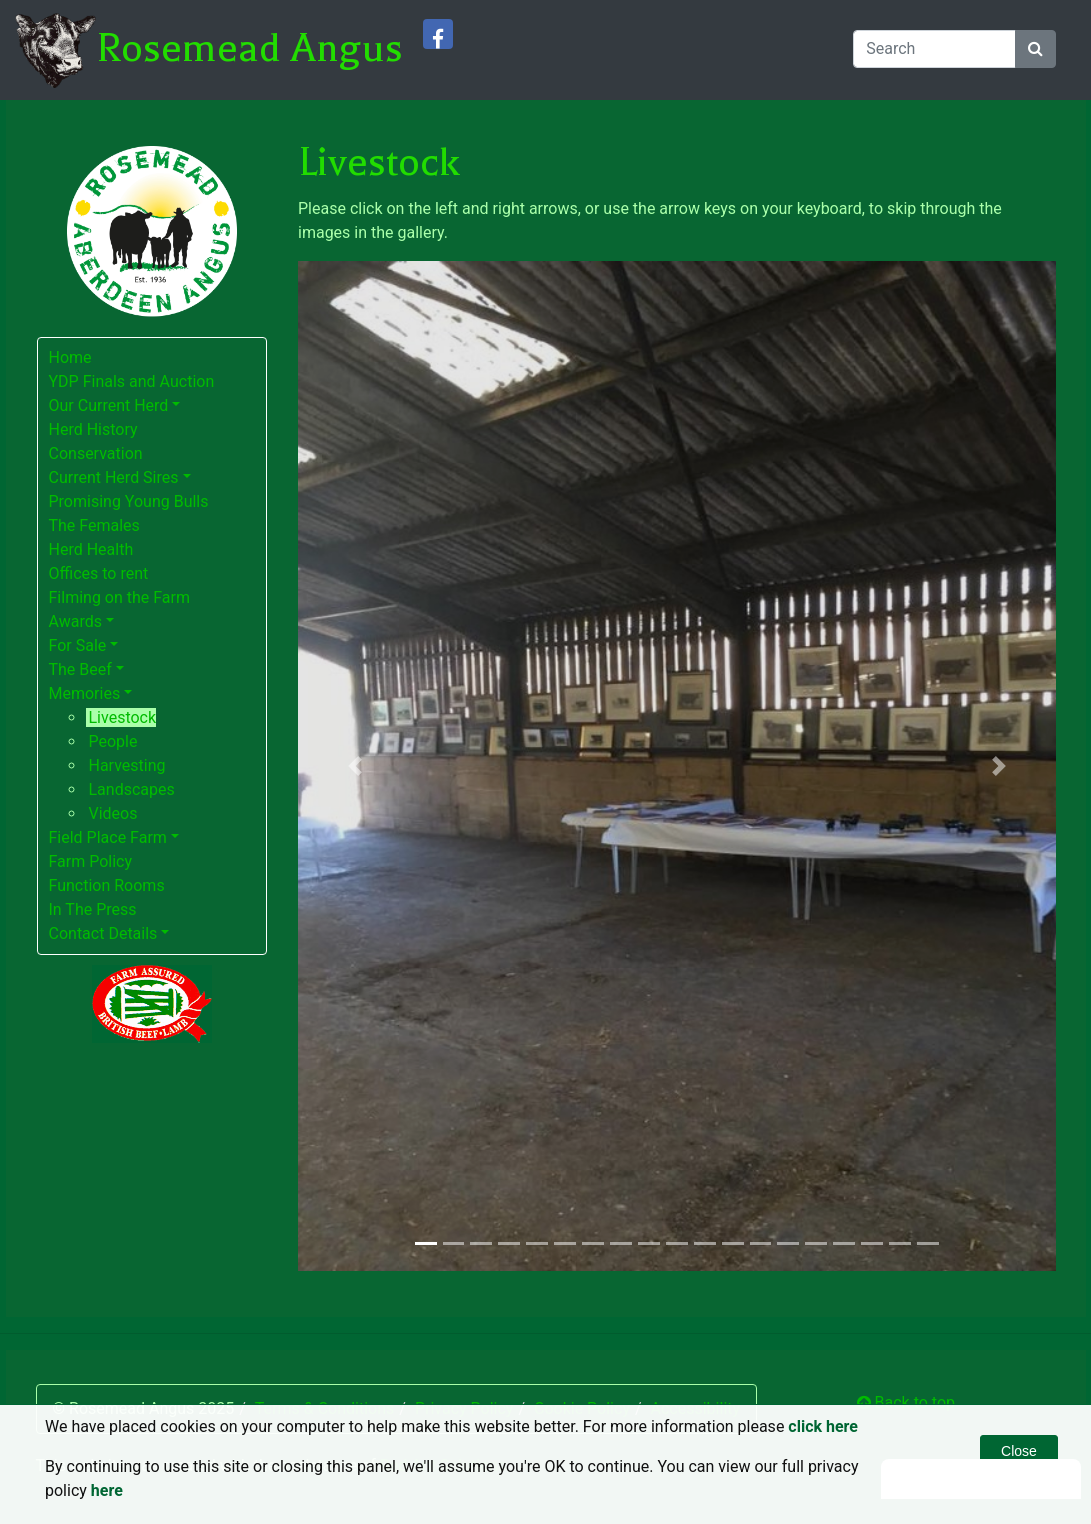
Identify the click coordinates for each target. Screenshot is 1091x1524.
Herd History (93, 429)
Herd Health (91, 549)
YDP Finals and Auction (132, 381)
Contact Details (103, 933)
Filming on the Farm (120, 597)
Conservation (96, 453)
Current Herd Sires (114, 477)
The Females (94, 525)
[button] (355, 766)
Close (1019, 1451)
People (113, 741)
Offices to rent (99, 573)
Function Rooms (107, 885)
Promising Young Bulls (129, 501)
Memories (85, 693)
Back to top (906, 1402)
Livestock (123, 717)
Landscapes (132, 789)
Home (70, 357)
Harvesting (127, 765)
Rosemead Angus (249, 48)
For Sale (78, 645)
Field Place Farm (108, 837)
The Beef (80, 669)
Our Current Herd (109, 405)
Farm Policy (91, 861)
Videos (113, 813)
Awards (75, 621)
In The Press (93, 909)
